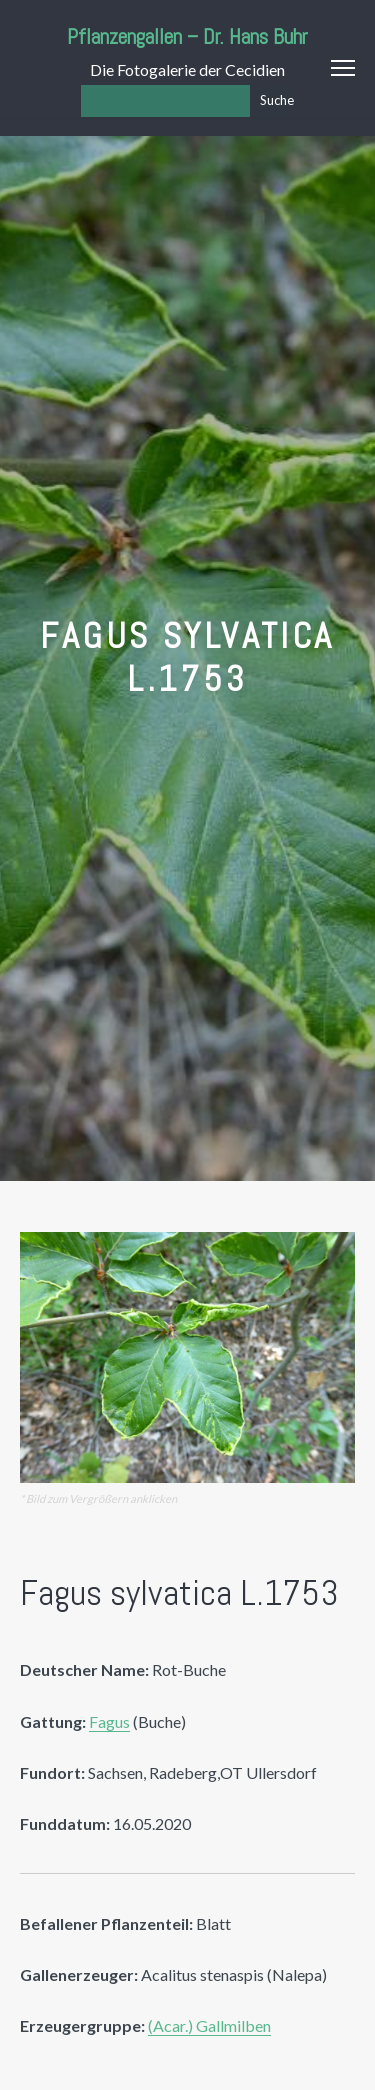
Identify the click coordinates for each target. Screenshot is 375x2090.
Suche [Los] (277, 100)
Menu (343, 68)
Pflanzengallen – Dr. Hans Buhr (187, 36)
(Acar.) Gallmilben (209, 2025)
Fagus (109, 1721)
